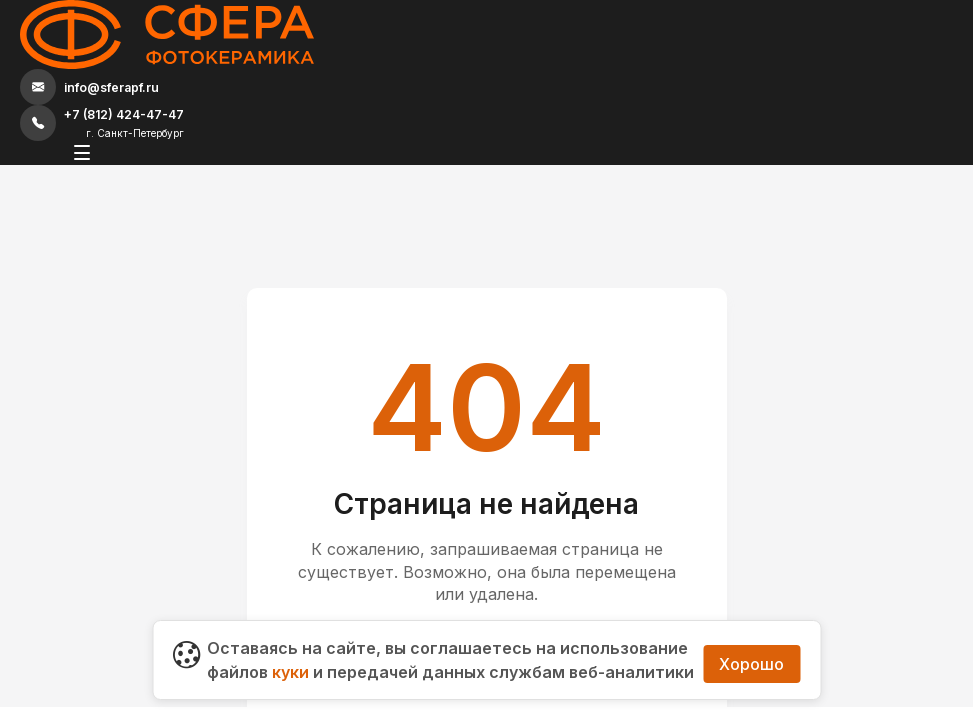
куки (290, 648)
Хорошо (751, 648)
